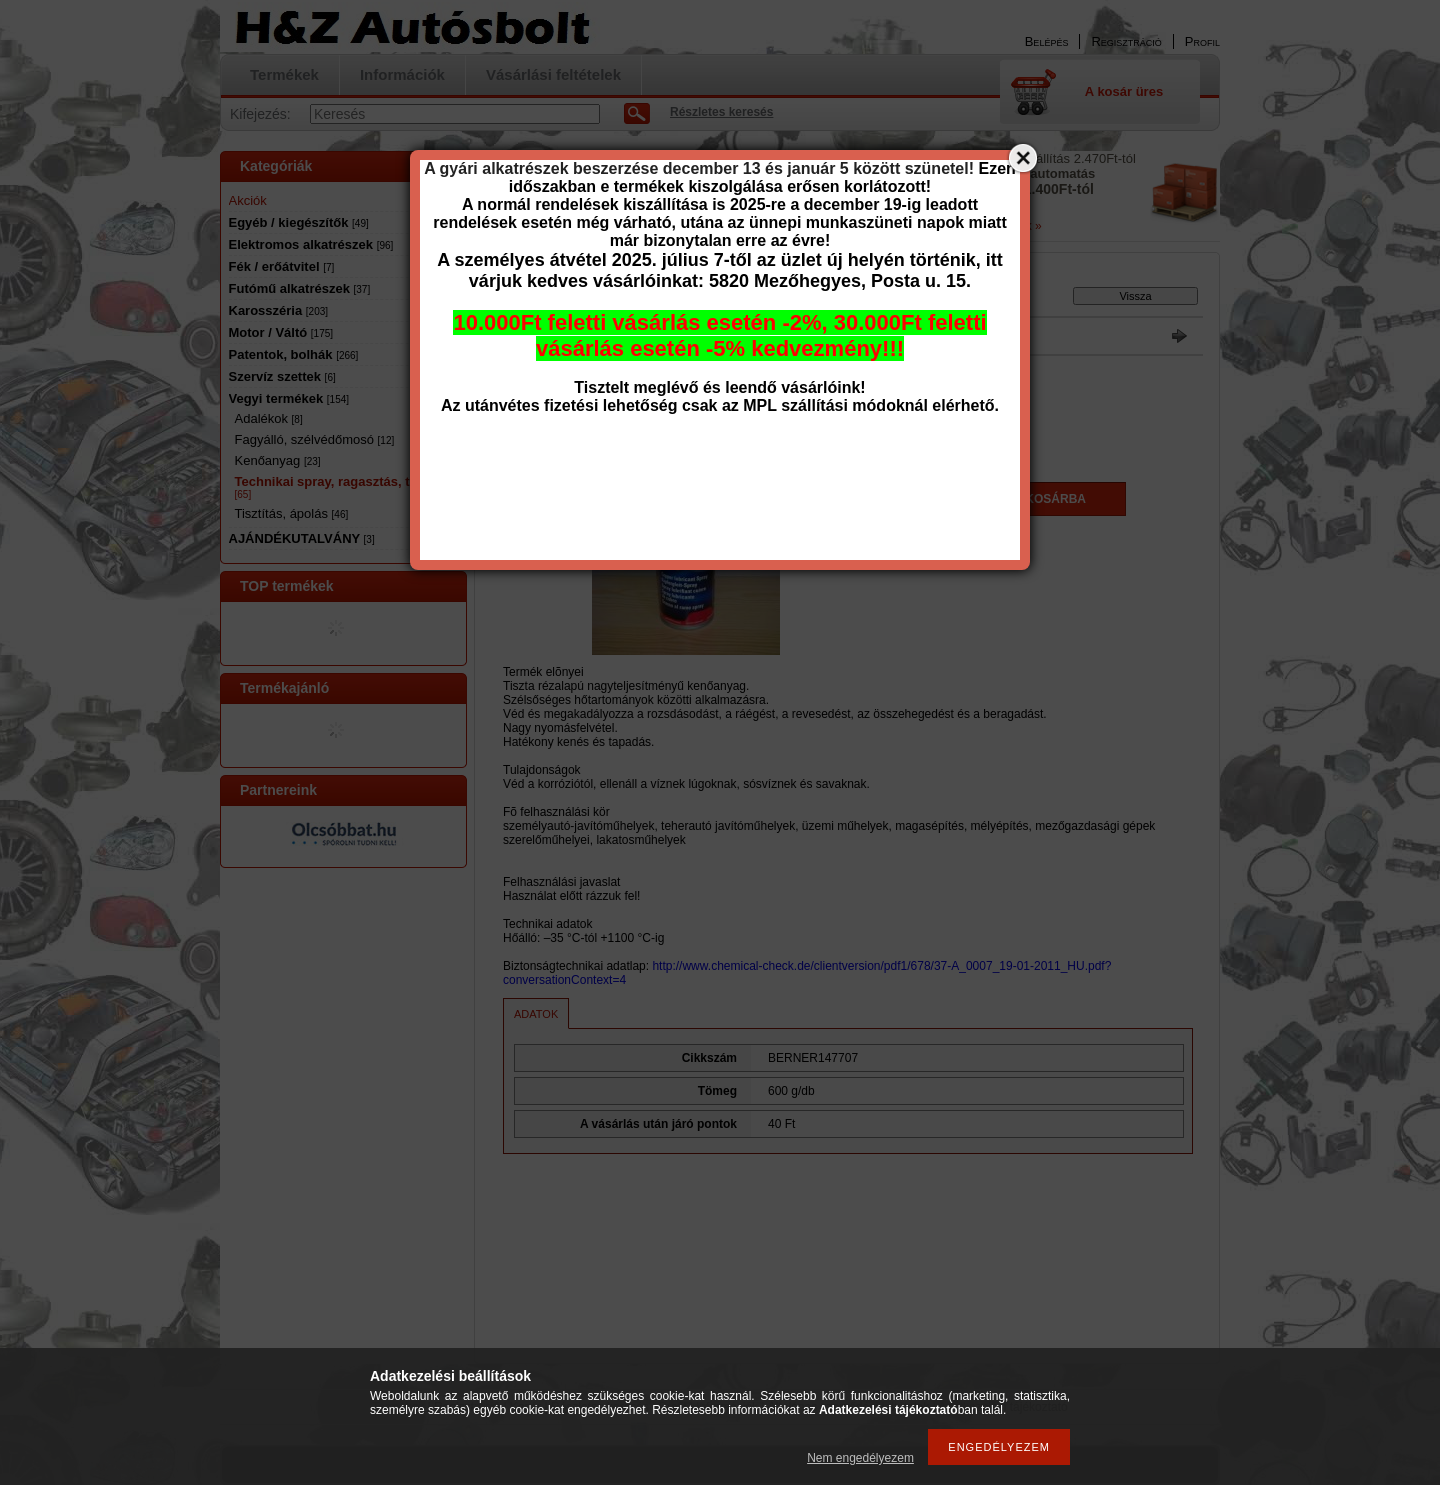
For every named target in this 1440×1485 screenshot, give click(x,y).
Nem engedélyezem (860, 1458)
